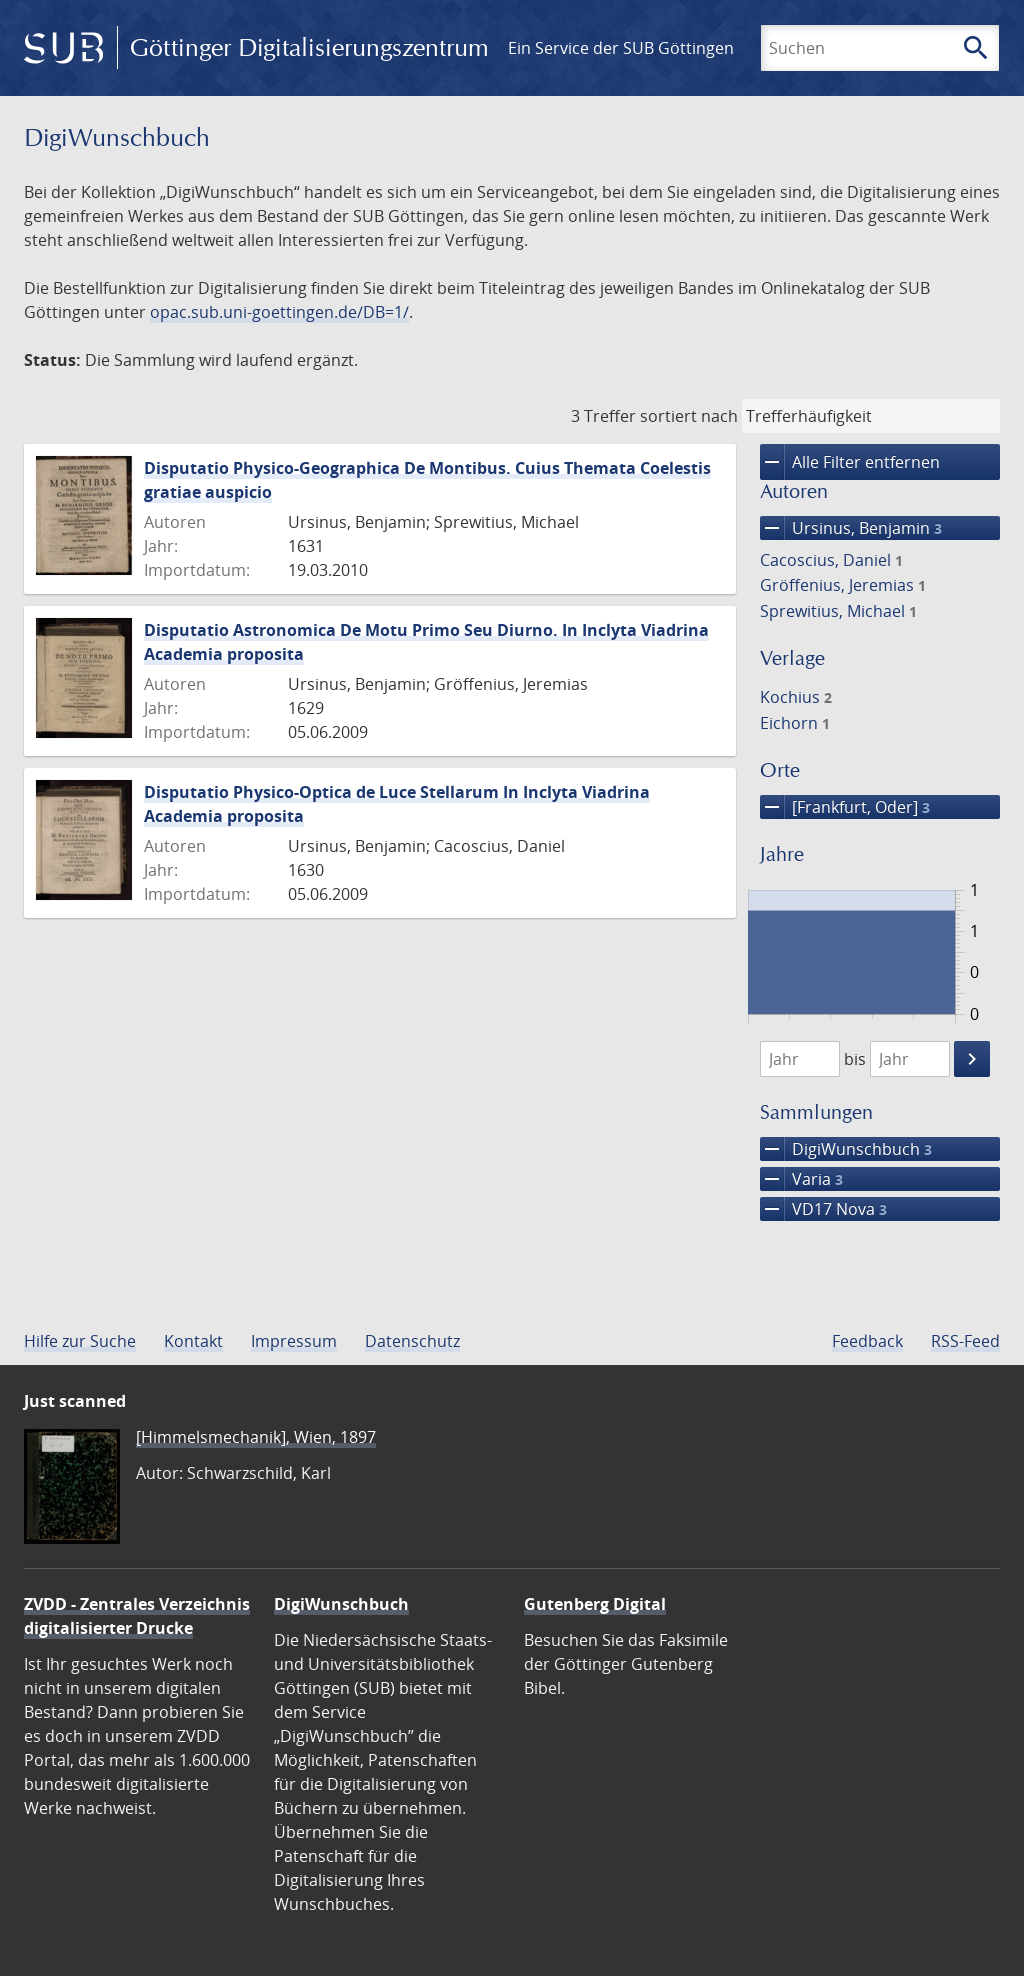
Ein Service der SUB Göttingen (621, 48)
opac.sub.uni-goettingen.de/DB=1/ (279, 312)
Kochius (796, 697)
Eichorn (795, 723)
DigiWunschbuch (846, 1149)
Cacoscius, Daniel (831, 560)
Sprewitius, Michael (838, 611)
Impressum (294, 1341)
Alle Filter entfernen (850, 462)
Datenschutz (412, 1341)
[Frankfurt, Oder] (845, 807)
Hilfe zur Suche (80, 1341)
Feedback (867, 1341)
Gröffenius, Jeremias (843, 585)
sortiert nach (689, 416)
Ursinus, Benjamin (851, 528)
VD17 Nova (823, 1209)
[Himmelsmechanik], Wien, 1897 (256, 1437)
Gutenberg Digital (595, 1604)
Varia (801, 1179)
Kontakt (193, 1341)
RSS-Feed (965, 1341)
